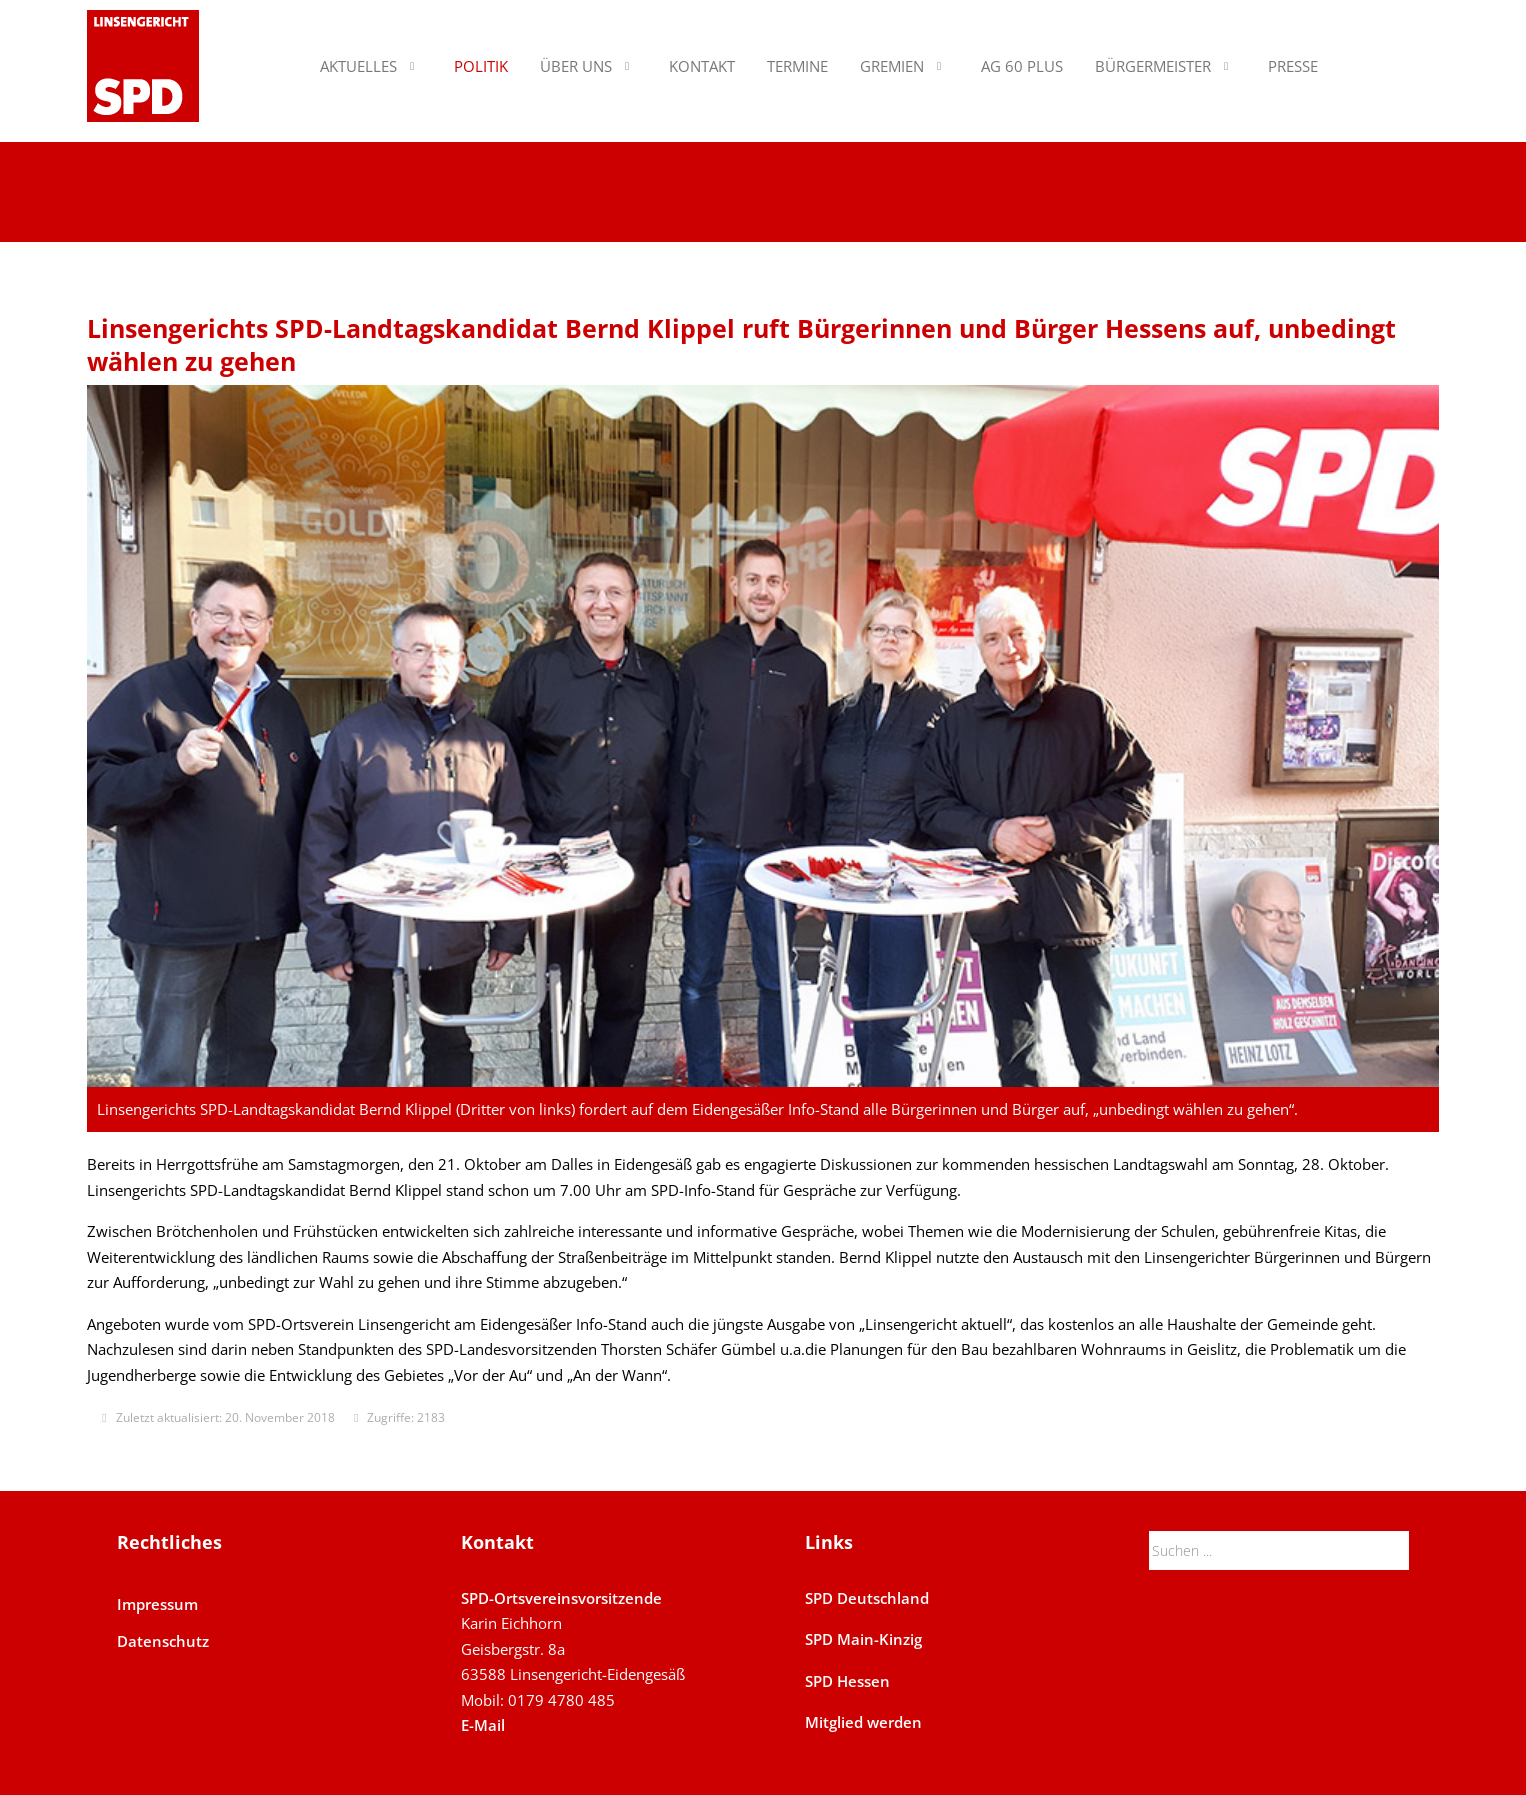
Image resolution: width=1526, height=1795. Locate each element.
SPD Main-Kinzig (863, 1639)
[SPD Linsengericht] (143, 66)
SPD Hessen (847, 1681)
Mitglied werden (863, 1722)
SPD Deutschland (867, 1598)
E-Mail (483, 1725)
